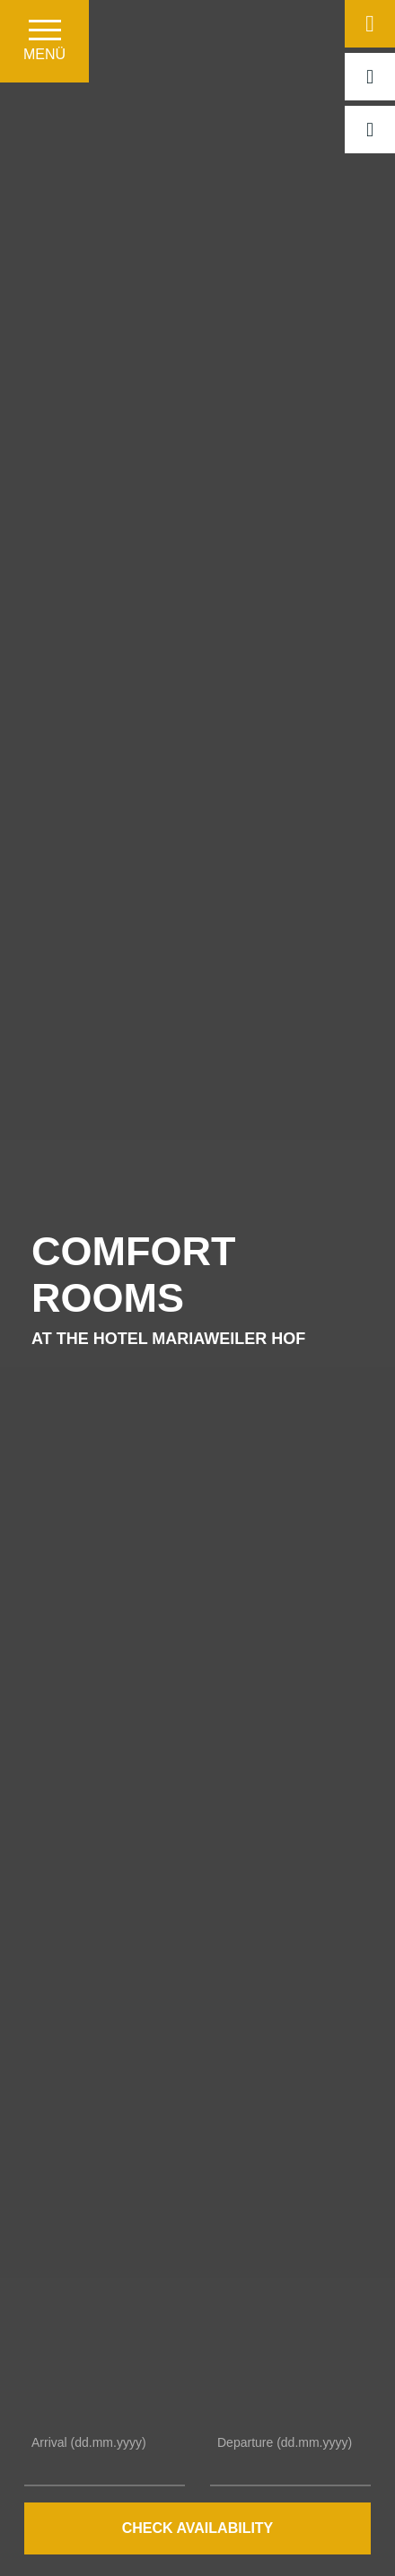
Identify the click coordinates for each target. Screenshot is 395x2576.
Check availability (198, 2528)
